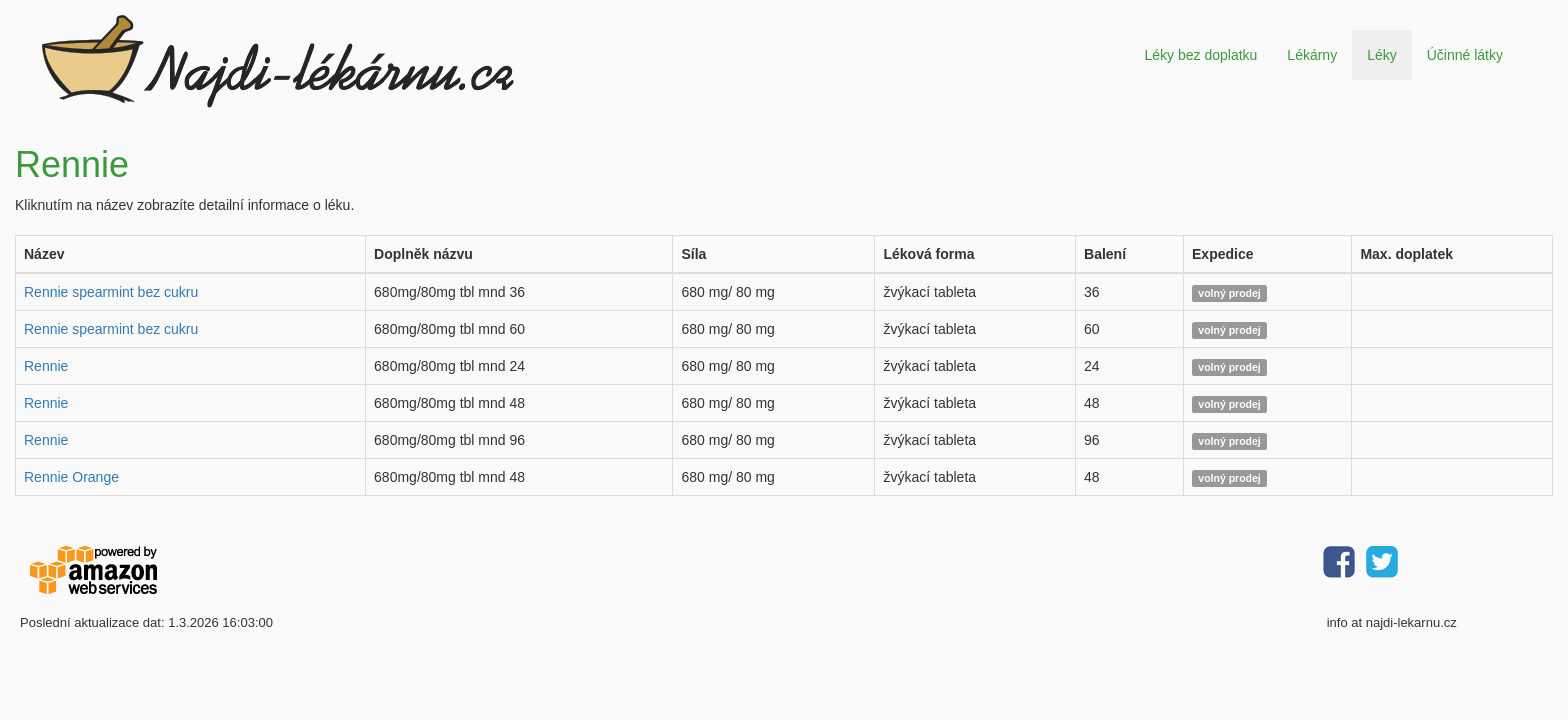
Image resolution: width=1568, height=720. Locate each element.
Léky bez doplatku (1200, 55)
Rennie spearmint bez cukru (111, 292)
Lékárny (1312, 55)
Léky (1382, 55)
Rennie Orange (71, 477)
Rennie (46, 366)
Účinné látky (1465, 55)
